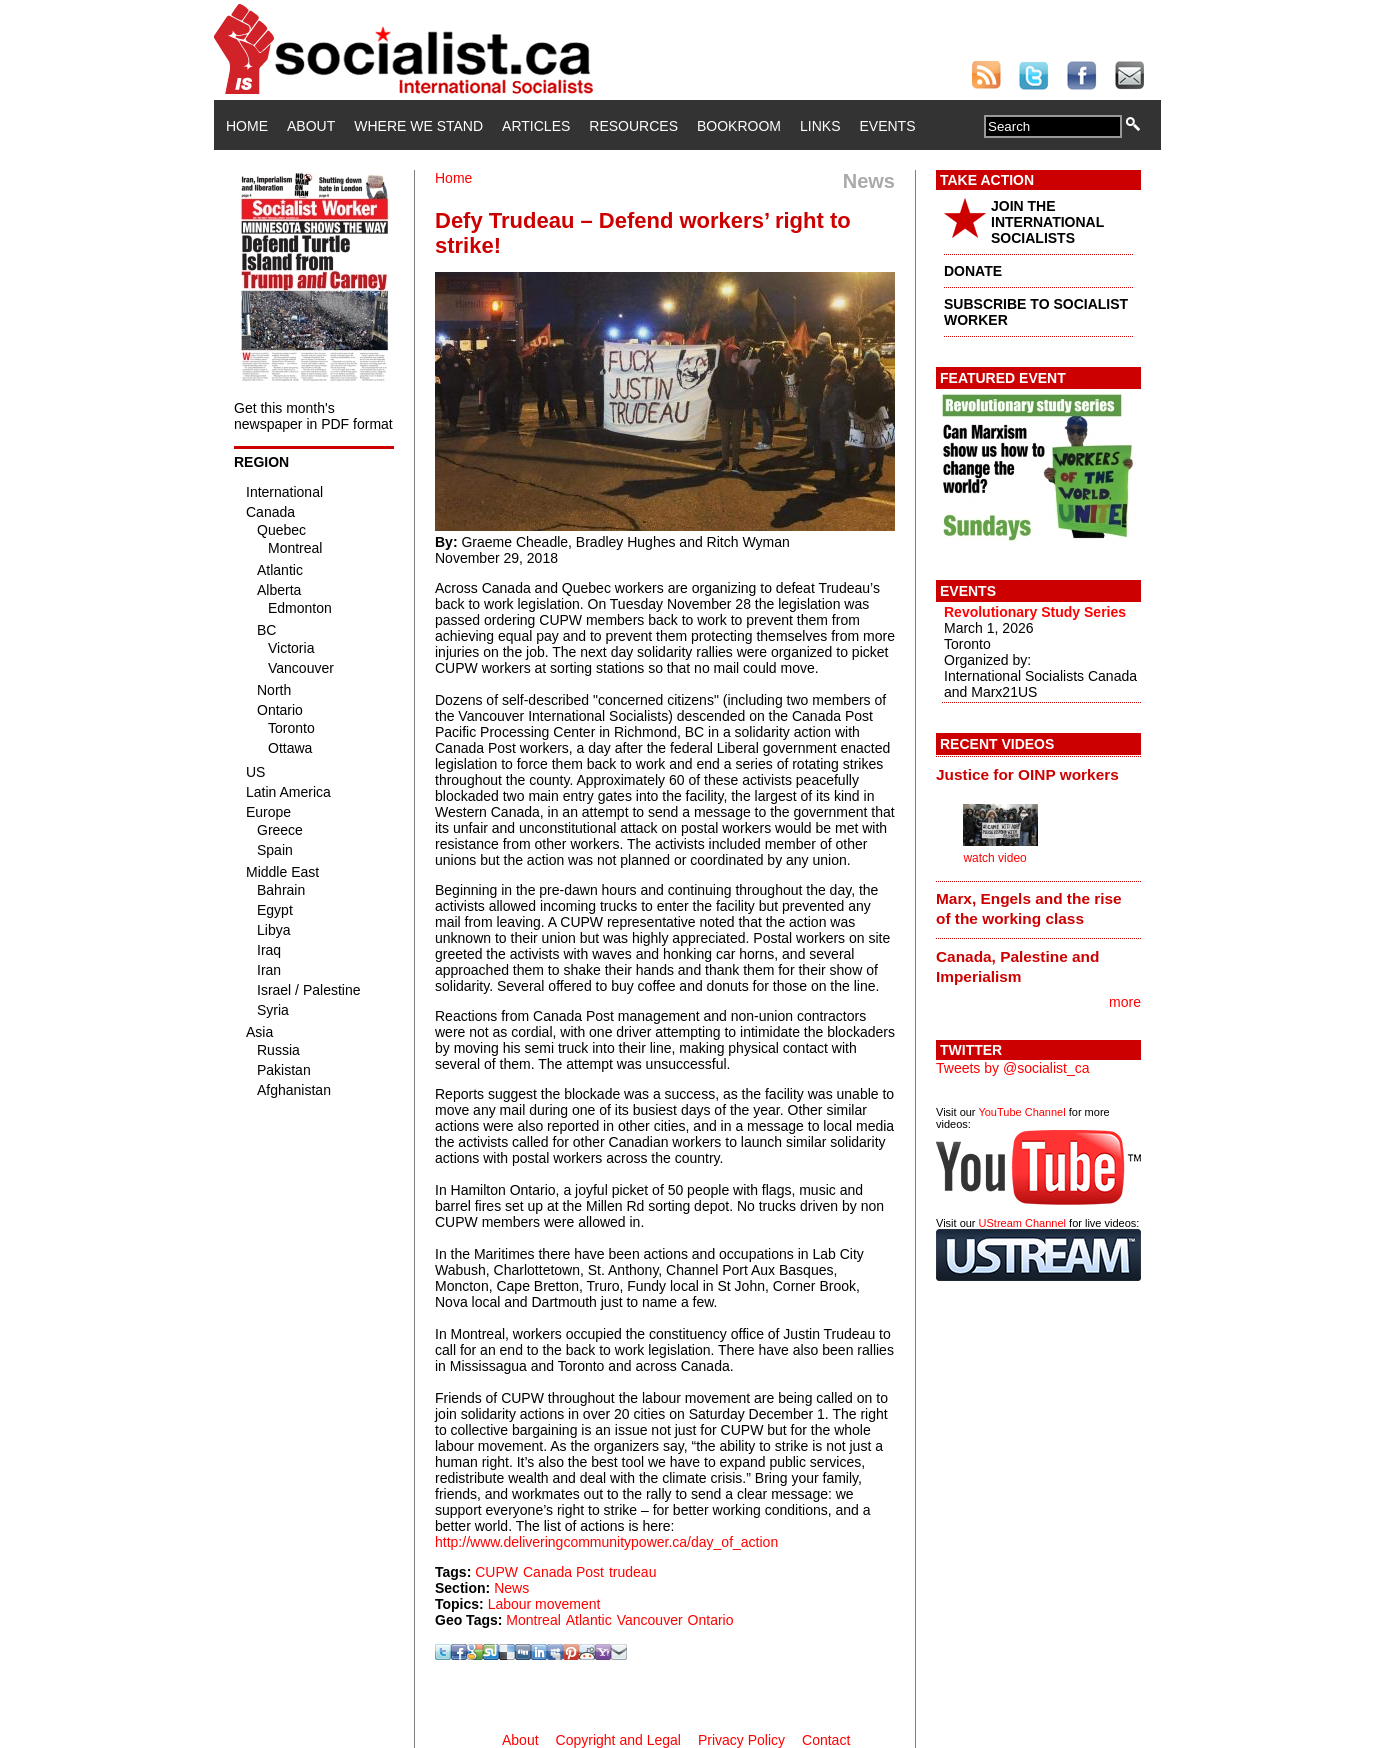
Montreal (533, 1620)
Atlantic (589, 1620)
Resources (633, 126)
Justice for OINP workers (1027, 774)
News (511, 1588)
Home (247, 126)
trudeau (632, 1572)
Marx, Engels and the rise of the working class (1029, 908)
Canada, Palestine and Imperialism (1017, 966)
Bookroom (739, 126)
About (311, 126)
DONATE (973, 271)
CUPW (496, 1572)
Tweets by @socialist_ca (1013, 1068)
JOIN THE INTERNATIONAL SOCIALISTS (1047, 222)
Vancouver (650, 1620)
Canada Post (563, 1572)
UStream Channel (1022, 1223)
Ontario (711, 1620)
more (1125, 1002)
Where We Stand (418, 126)
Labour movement (544, 1604)
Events (887, 126)
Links (820, 126)
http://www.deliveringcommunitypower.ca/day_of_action (606, 1542)
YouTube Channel (1021, 1112)
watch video (994, 858)
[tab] (1038, 774)
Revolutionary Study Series (1035, 612)
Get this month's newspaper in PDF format (313, 416)
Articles (536, 126)
